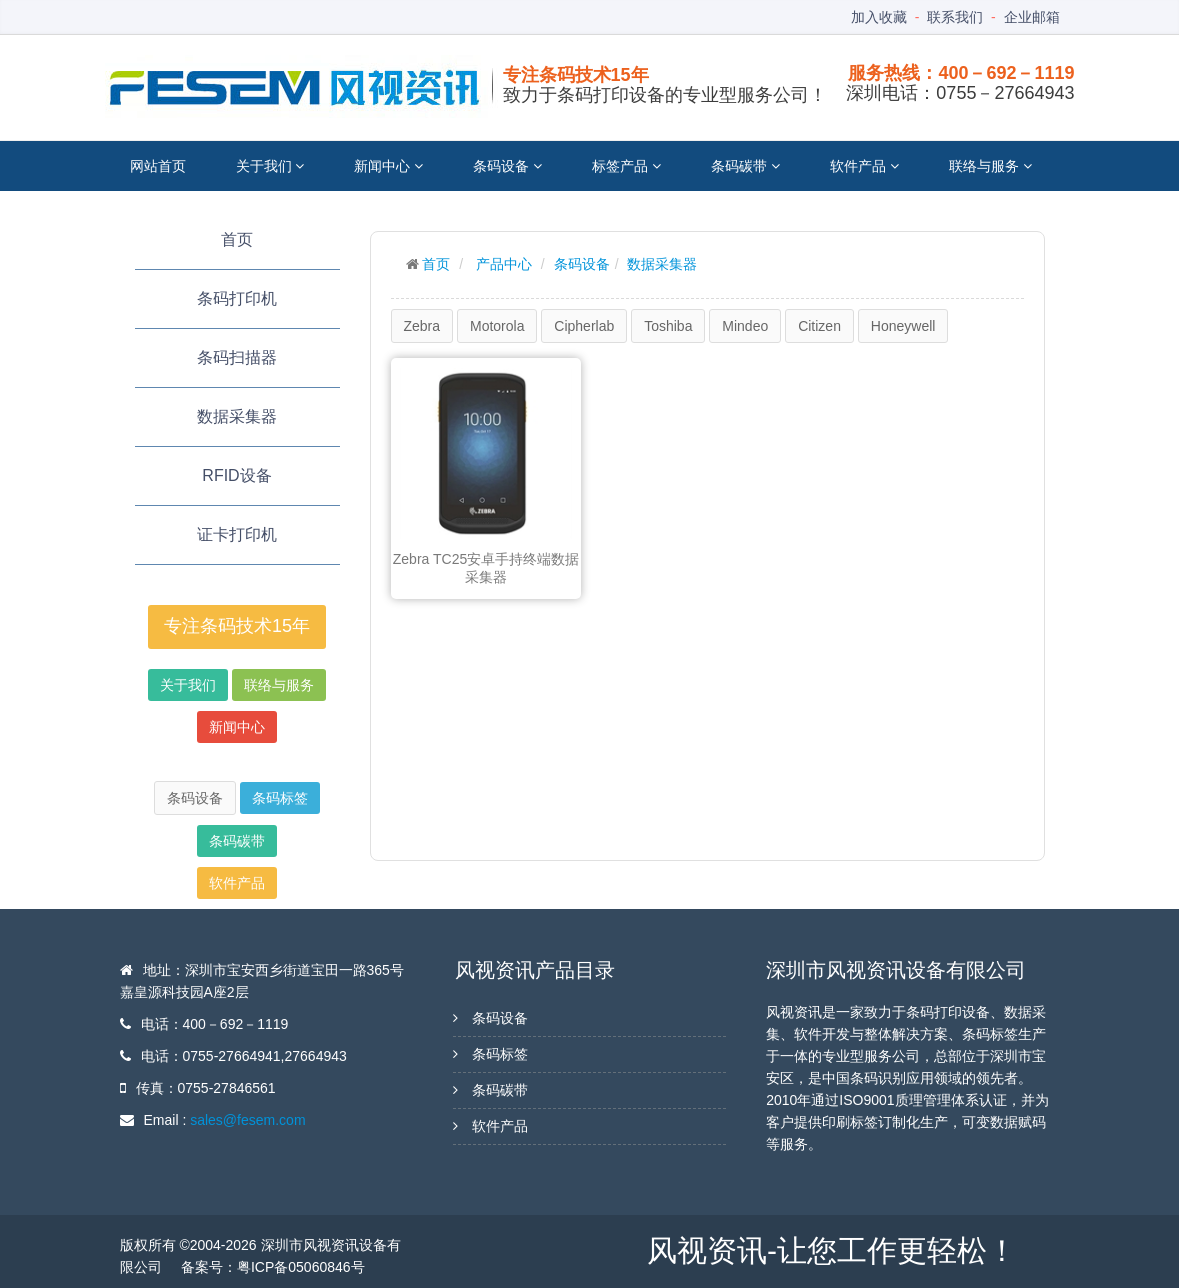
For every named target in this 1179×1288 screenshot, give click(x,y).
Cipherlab (584, 326)
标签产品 (626, 166)
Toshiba (668, 326)
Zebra (422, 326)
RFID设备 (236, 475)
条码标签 (280, 798)
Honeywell (903, 326)
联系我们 (955, 17)
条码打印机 (237, 298)
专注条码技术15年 (237, 626)
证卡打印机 (237, 534)
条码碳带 (745, 166)
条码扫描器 (237, 357)
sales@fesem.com (247, 1120)
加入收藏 (879, 17)
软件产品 (864, 166)
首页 (237, 239)
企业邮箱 (1032, 17)
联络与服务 (990, 166)
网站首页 (158, 166)
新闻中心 (388, 166)
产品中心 (504, 264)
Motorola (497, 326)
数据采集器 (237, 416)
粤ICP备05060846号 (301, 1267)
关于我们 (270, 166)
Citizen (819, 326)
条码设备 (507, 166)
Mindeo (745, 326)
